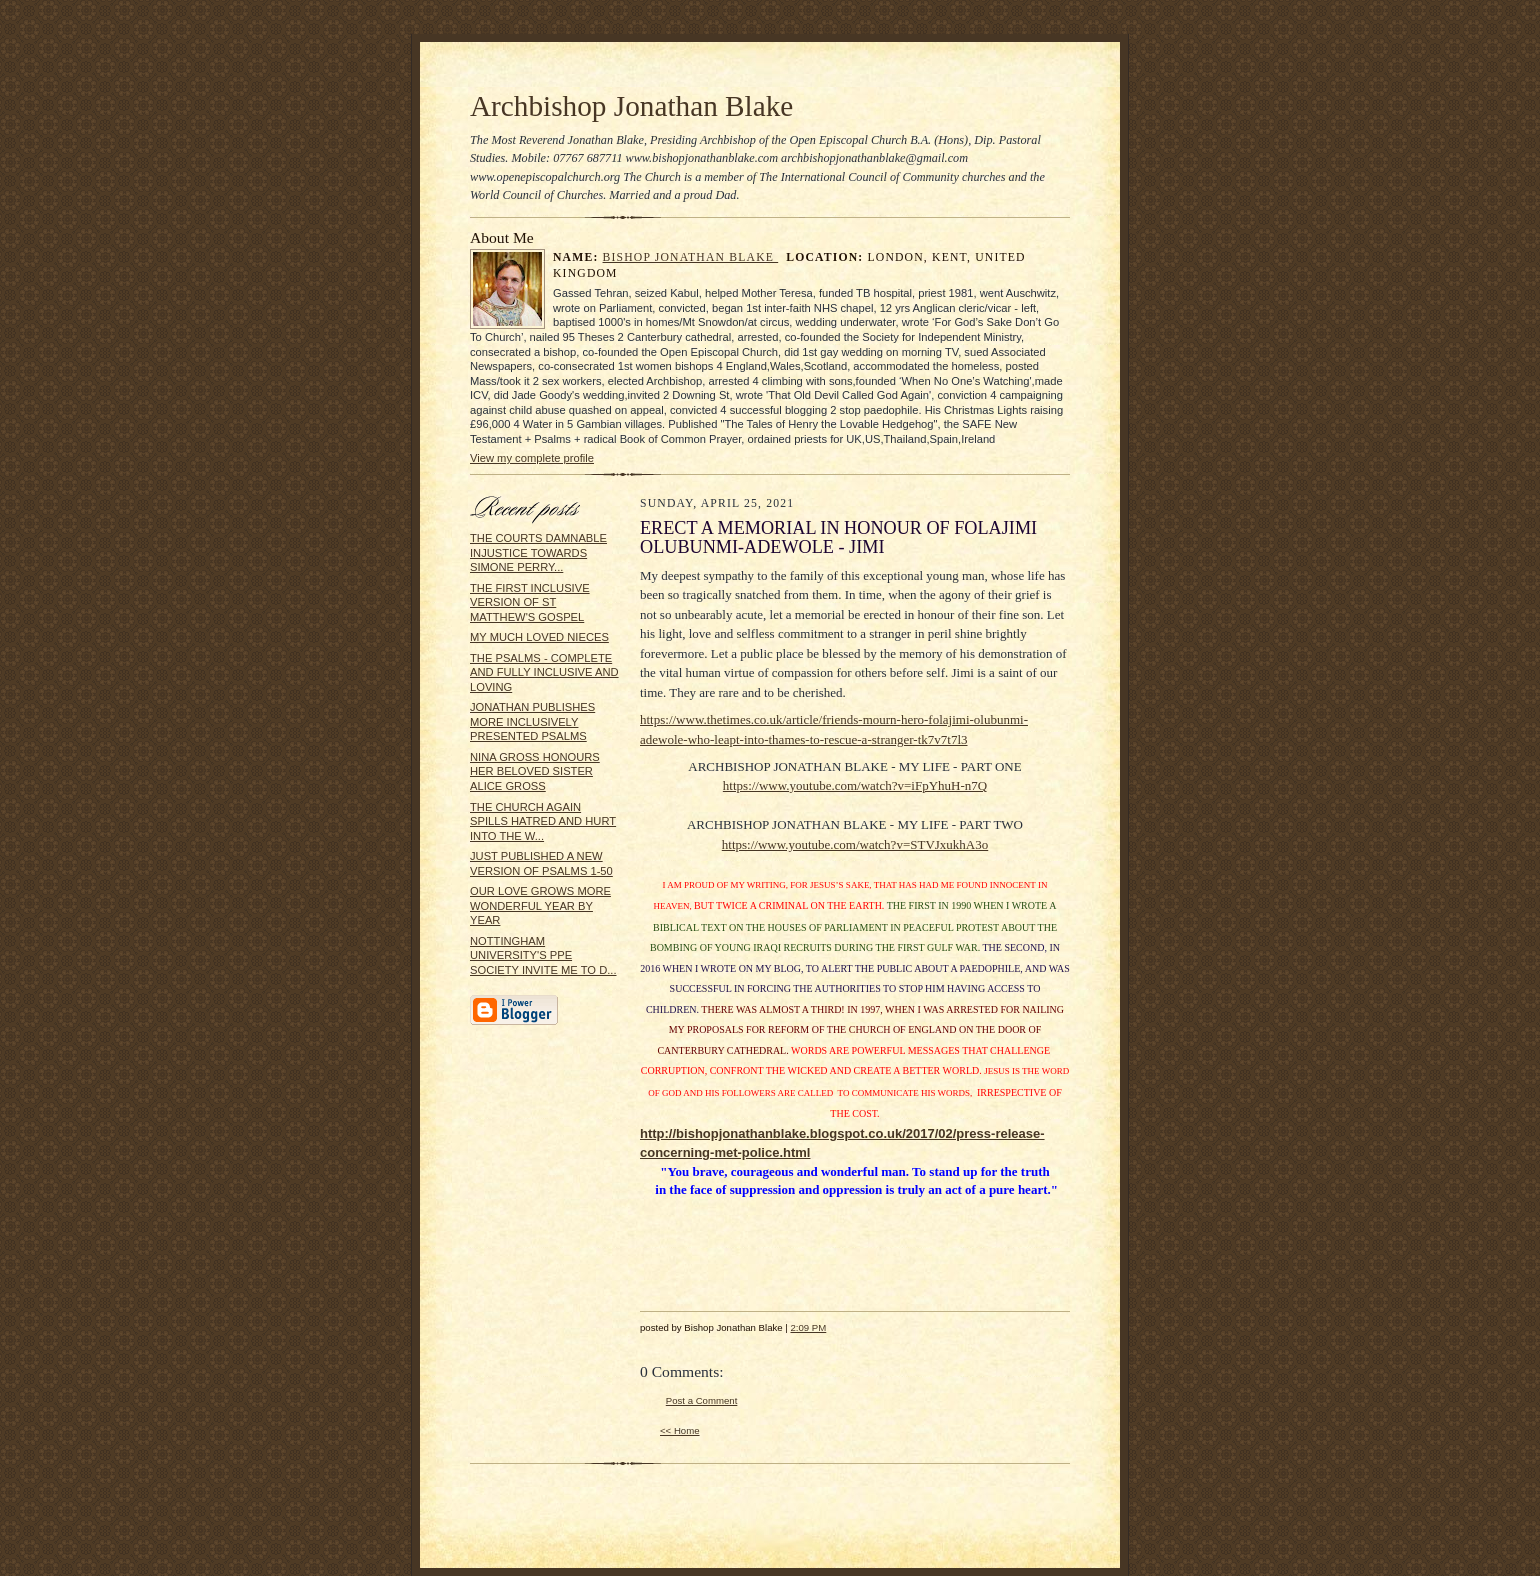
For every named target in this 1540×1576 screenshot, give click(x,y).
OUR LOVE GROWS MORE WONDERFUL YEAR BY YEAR (540, 905)
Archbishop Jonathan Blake (631, 106)
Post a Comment (702, 1400)
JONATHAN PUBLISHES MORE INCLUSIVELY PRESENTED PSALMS (532, 721)
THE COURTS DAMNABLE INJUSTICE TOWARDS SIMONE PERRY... (538, 552)
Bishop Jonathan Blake (691, 257)
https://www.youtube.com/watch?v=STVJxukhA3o (855, 844)
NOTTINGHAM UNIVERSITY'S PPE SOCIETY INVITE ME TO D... (543, 955)
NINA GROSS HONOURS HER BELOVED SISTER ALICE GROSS (535, 771)
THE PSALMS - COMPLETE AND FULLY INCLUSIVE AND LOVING (544, 672)
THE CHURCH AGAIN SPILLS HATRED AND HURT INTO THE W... (543, 821)
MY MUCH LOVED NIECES (539, 637)
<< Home (680, 1430)
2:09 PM (808, 1327)
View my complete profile (532, 458)
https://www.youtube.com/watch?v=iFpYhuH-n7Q (855, 785)
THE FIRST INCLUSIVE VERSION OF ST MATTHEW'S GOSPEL (530, 602)
